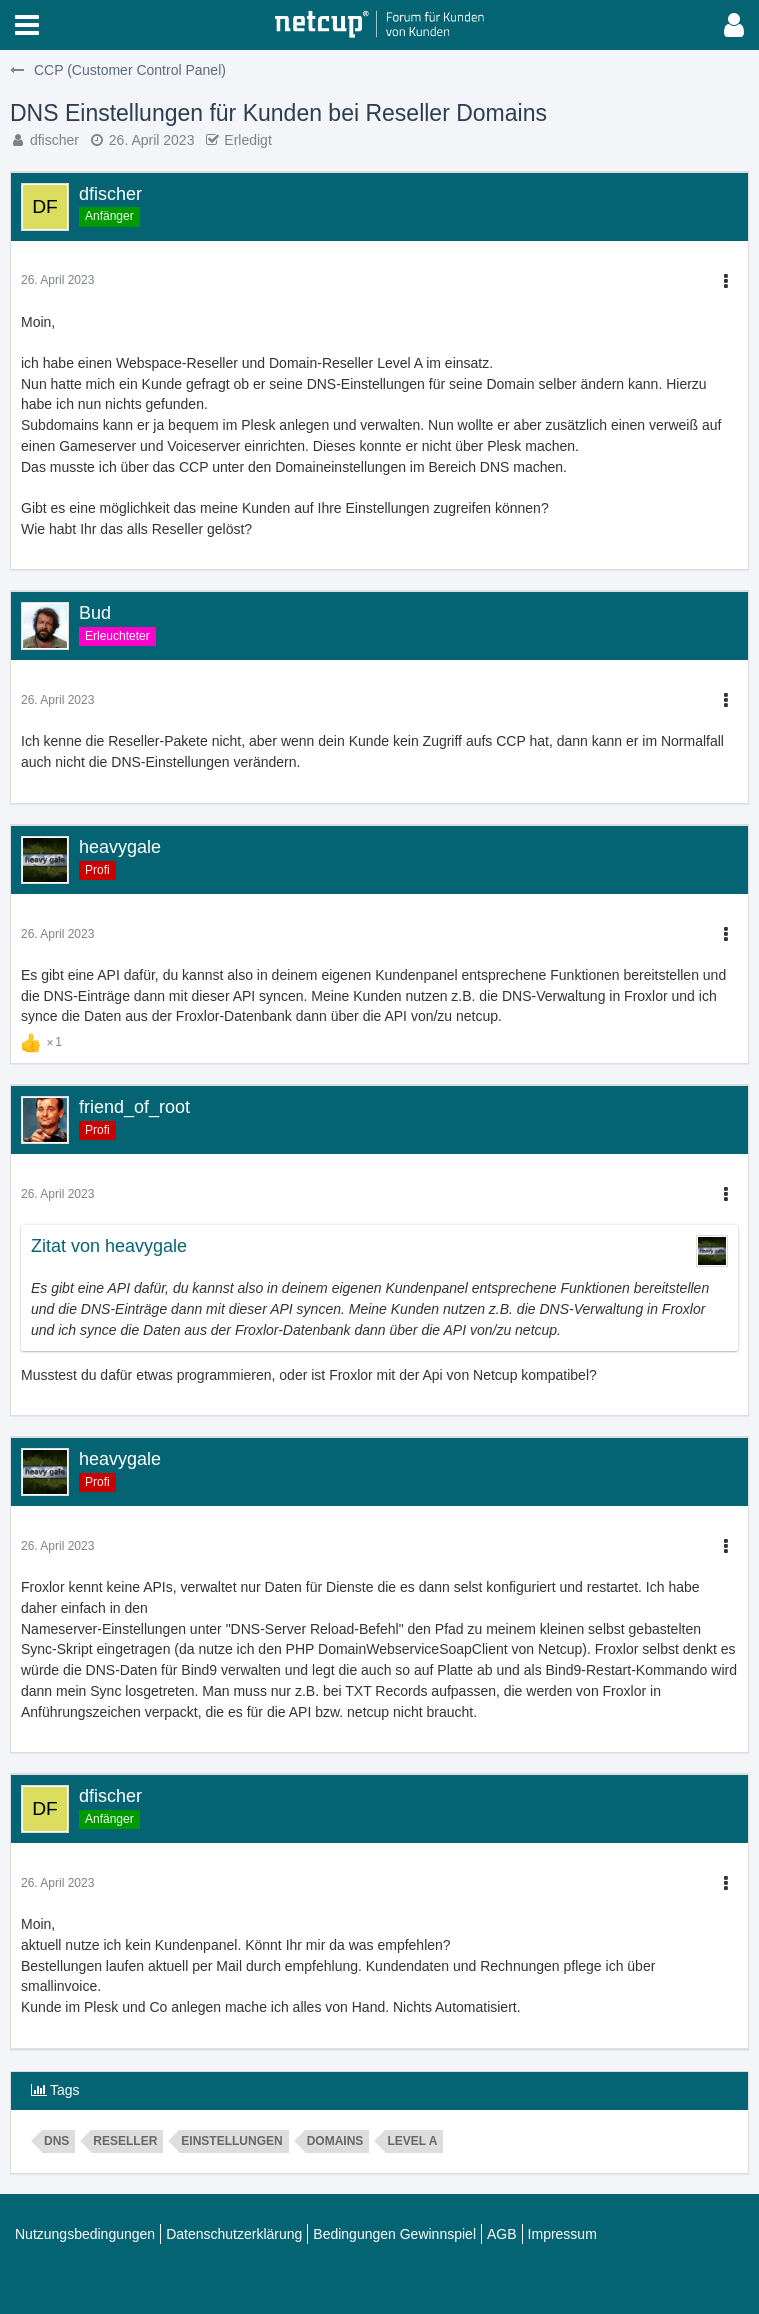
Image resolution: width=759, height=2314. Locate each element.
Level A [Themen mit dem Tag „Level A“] (412, 2141)
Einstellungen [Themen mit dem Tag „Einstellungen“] (231, 2141)
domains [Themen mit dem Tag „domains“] (335, 2141)
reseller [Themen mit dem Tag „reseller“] (125, 2141)
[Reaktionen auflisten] (44, 1040)
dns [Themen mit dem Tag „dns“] (56, 2141)
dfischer (54, 140)
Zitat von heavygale (109, 1246)
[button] (27, 25)
